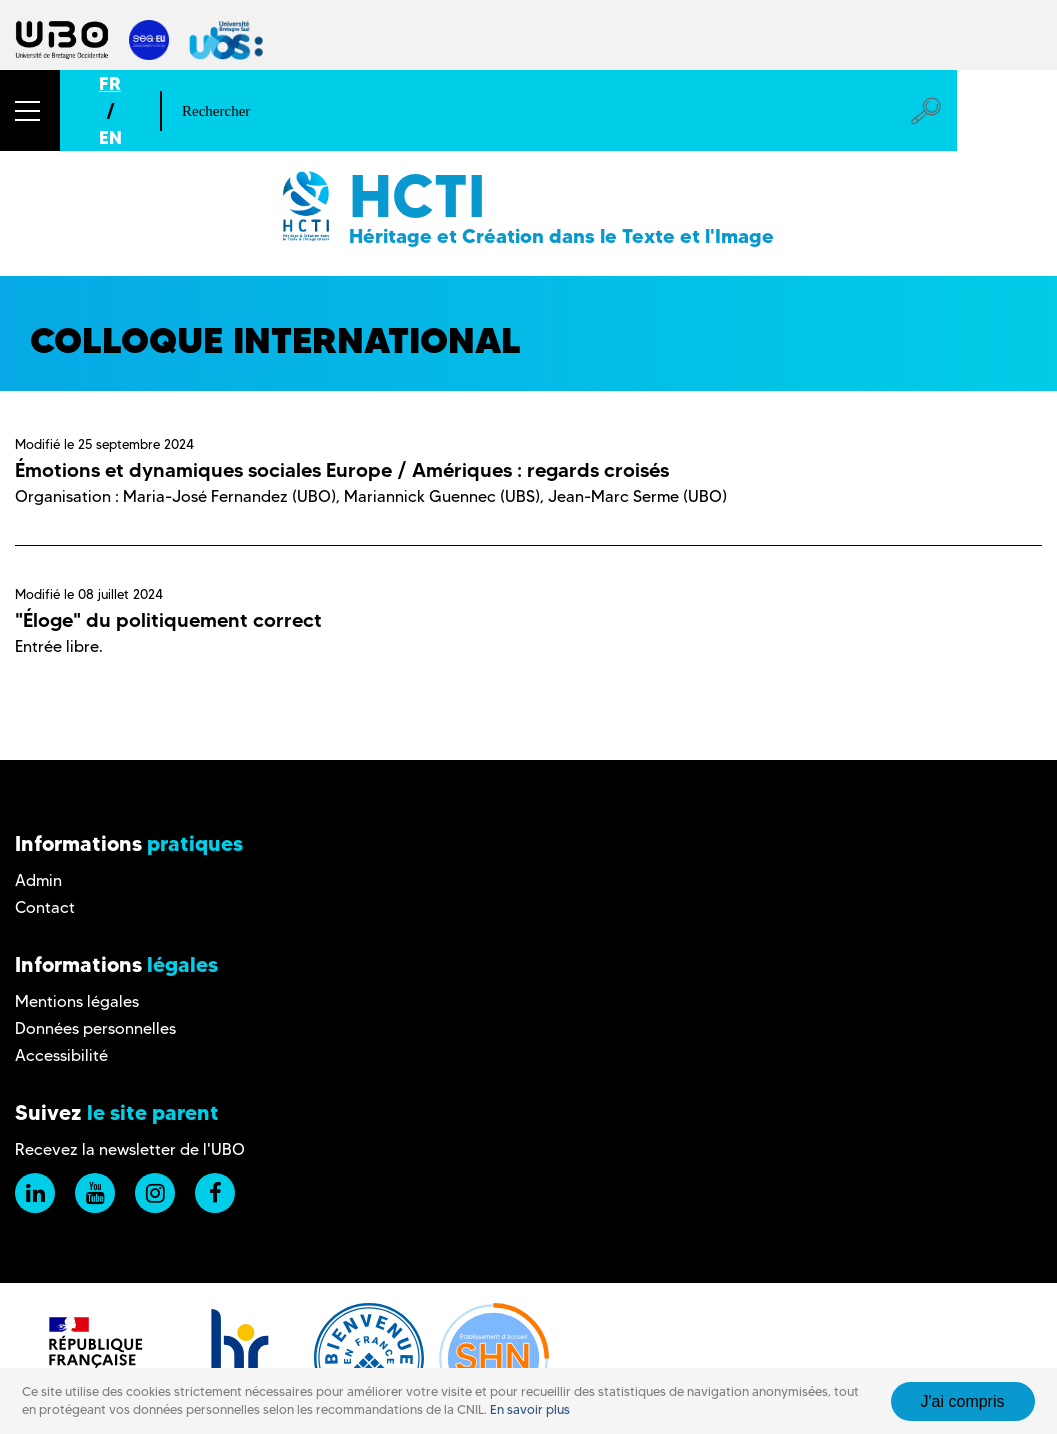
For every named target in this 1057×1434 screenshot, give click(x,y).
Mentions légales (77, 1001)
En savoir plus (530, 1409)
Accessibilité (61, 1055)
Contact (45, 907)
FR (110, 83)
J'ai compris (963, 1401)
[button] (30, 110)
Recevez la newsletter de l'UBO (130, 1149)
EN (110, 137)
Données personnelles (95, 1028)
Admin (38, 880)
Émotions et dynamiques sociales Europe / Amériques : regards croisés (342, 470)
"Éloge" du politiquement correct (168, 620)
